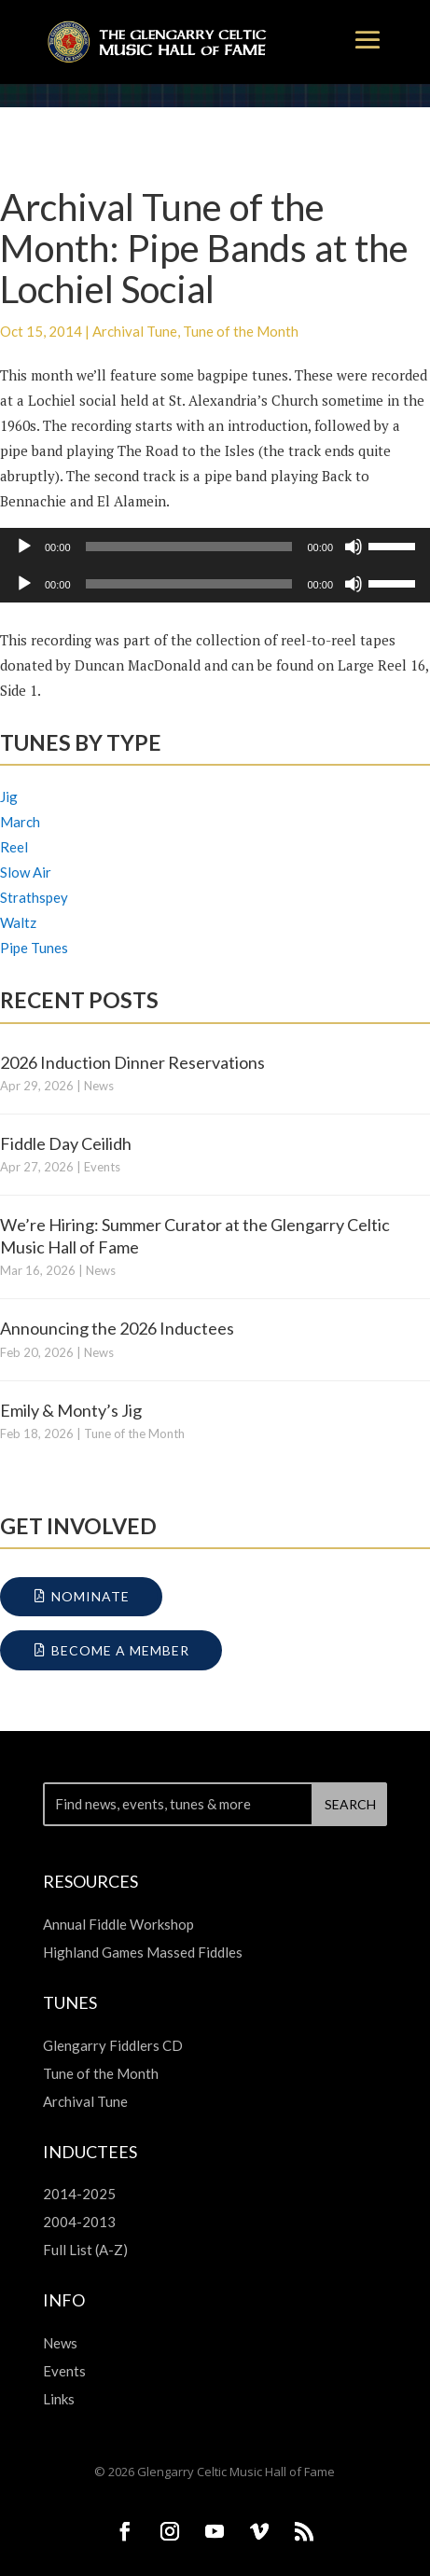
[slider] (189, 546)
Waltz (18, 922)
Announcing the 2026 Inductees (117, 1328)
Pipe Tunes (34, 947)
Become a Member (120, 1650)
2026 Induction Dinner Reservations (132, 1062)
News (99, 1085)
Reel (14, 846)
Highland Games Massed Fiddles (143, 1952)
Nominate (90, 1596)
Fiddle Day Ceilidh (66, 1143)
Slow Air (25, 872)
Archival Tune (134, 331)
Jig (9, 796)
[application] (215, 546)
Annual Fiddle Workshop (118, 1924)
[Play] (24, 546)
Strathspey (34, 897)
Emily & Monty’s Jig (71, 1410)
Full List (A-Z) (85, 2249)
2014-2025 (79, 2193)
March (20, 821)
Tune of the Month (240, 331)
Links (59, 2398)
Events (102, 1166)
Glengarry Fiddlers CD (113, 2045)
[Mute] (353, 546)
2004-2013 (79, 2221)
